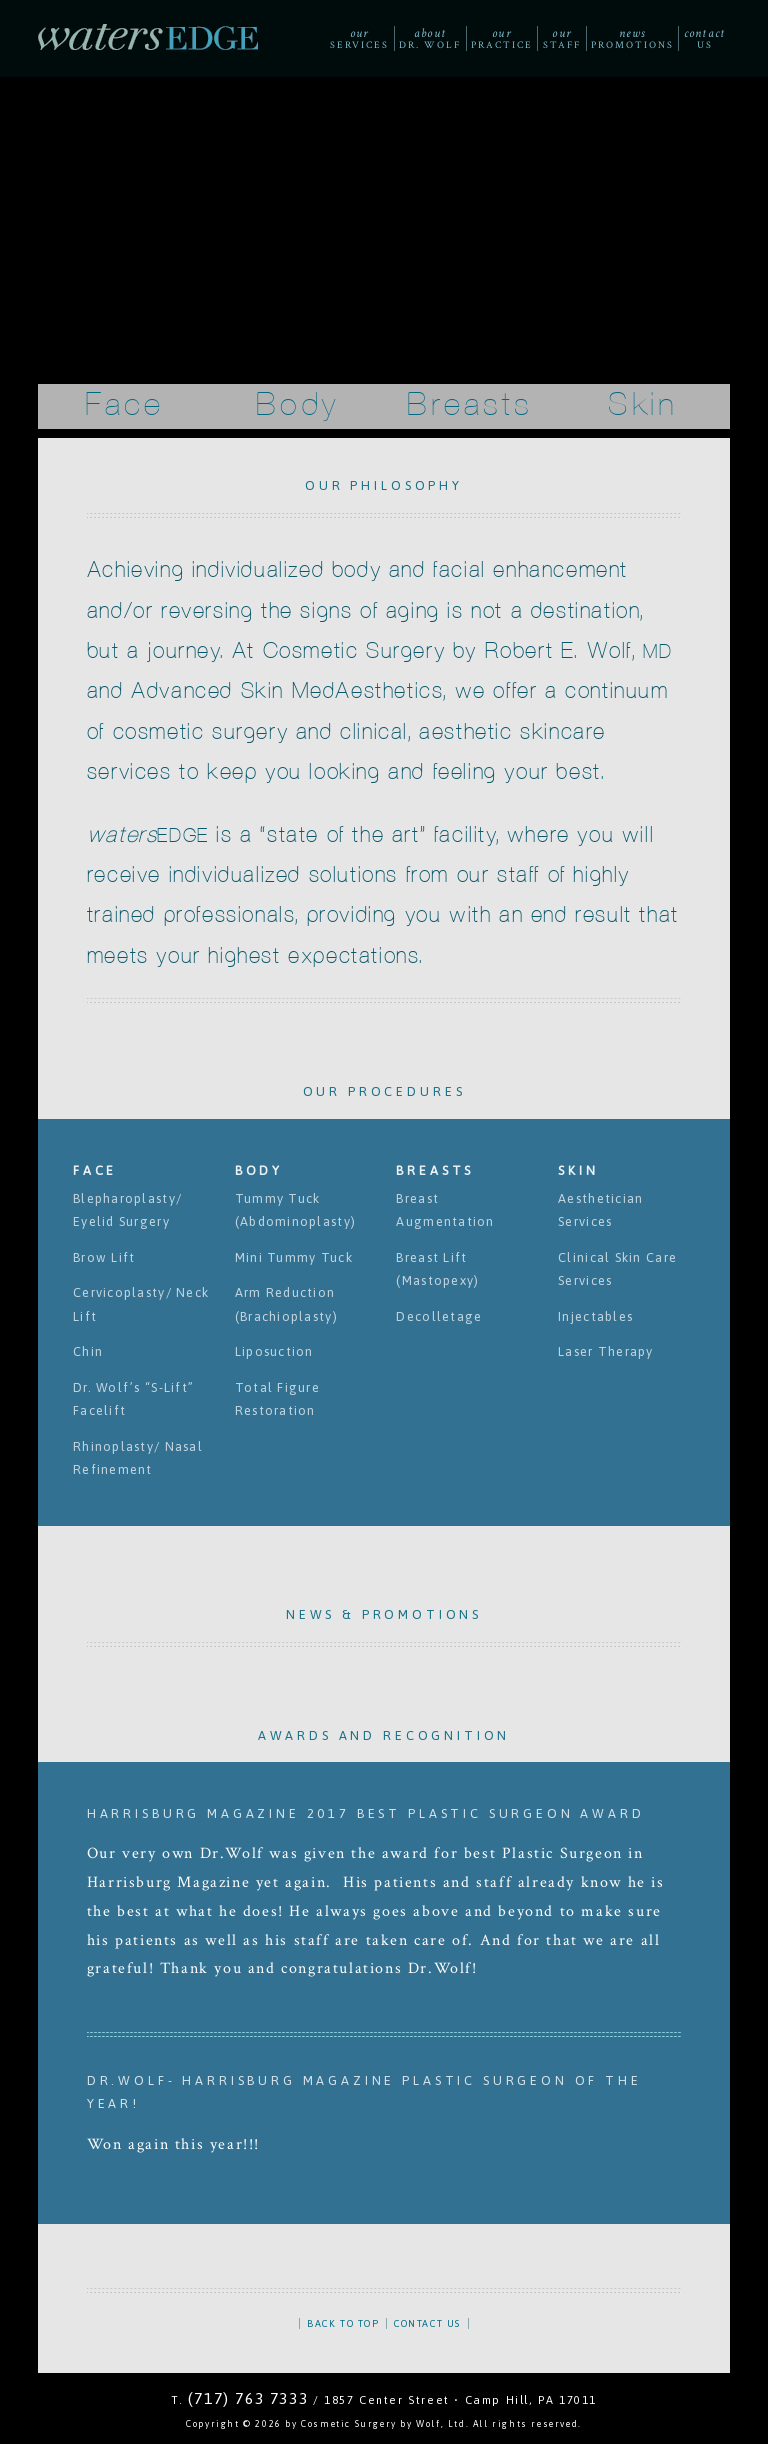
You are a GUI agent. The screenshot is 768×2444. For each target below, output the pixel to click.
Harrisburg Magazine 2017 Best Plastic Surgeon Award (366, 1813)
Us (704, 38)
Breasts (470, 405)
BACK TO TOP (343, 2323)
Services (359, 38)
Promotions (632, 38)
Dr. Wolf (429, 38)
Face (124, 405)
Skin (643, 405)
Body (298, 405)
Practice (501, 38)
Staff (562, 38)
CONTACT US (427, 2323)
